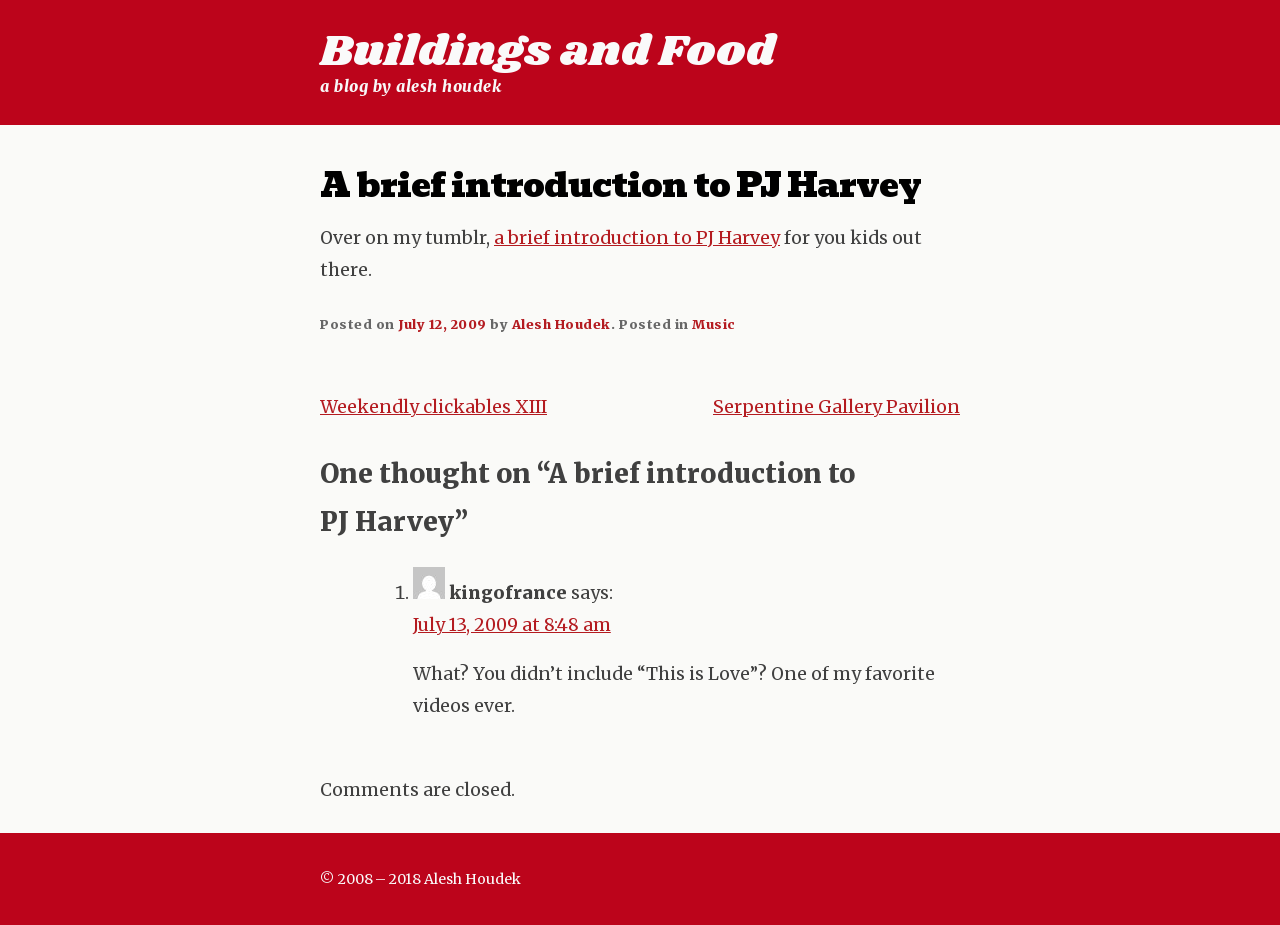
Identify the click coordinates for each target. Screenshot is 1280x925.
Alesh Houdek (561, 324)
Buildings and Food (547, 52)
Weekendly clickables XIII (433, 407)
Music (714, 324)
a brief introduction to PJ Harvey (637, 238)
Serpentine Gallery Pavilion (836, 407)
